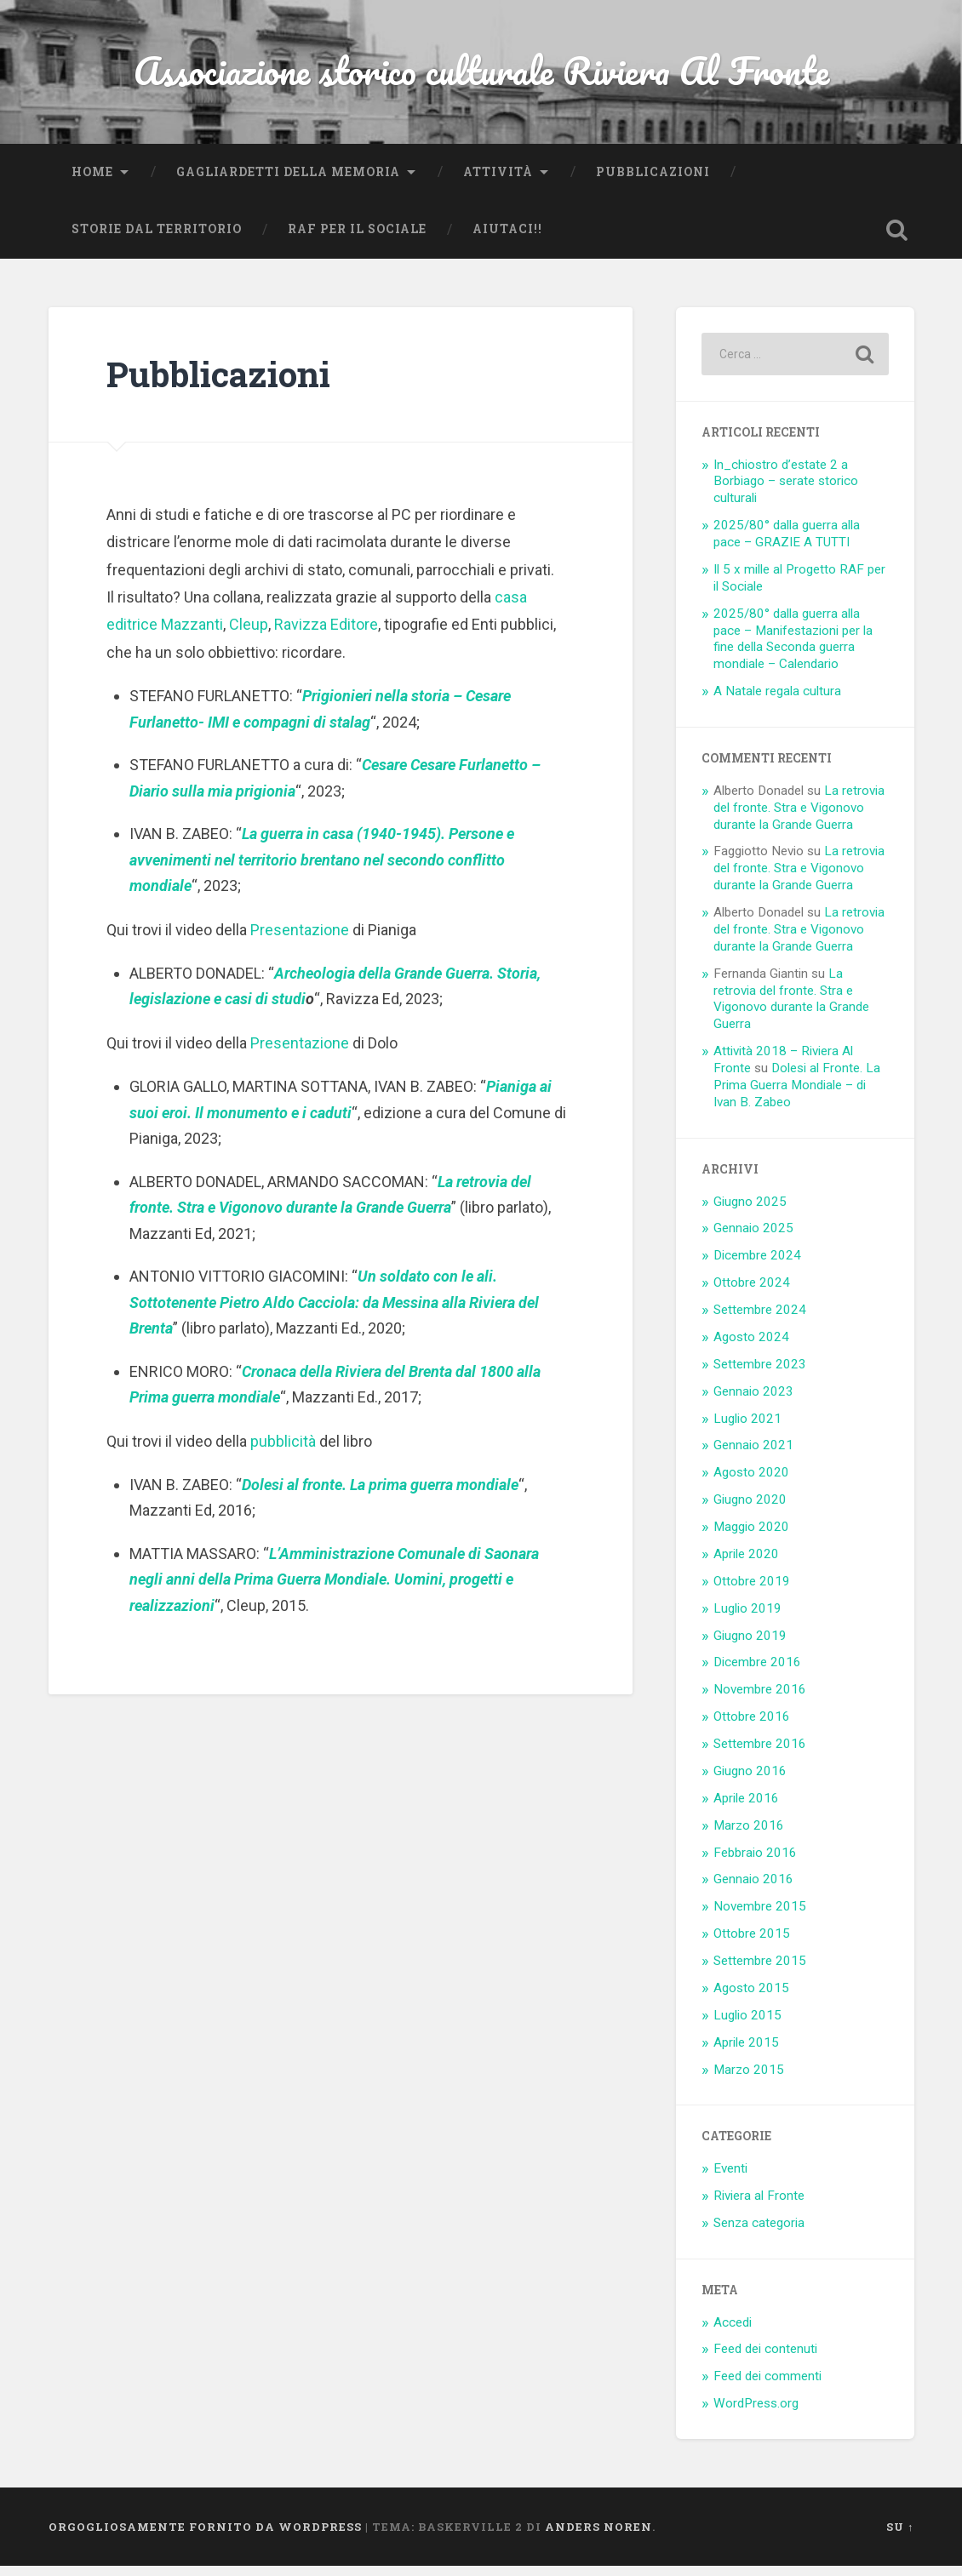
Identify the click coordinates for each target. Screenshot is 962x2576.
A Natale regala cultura (777, 701)
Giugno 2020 (750, 1509)
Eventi (730, 2178)
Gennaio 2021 (753, 1455)
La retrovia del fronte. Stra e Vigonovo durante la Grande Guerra (799, 817)
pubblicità (283, 1451)
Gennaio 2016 (753, 1889)
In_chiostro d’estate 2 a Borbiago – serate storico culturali (785, 492)
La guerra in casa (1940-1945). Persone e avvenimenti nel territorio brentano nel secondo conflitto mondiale (321, 870)
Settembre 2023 (759, 1374)
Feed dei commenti (767, 2386)
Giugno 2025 (750, 1211)
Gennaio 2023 (753, 1401)
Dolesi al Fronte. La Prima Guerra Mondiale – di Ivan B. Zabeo (796, 1095)
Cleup (248, 634)
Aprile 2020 (746, 1564)
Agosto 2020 (751, 1482)
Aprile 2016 (746, 1808)
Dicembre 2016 (757, 1672)
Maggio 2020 (751, 1537)
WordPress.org (756, 2413)
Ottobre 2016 (751, 1726)
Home (92, 182)
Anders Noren (598, 2536)
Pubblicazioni (653, 182)
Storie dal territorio (157, 239)
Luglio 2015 (747, 2025)
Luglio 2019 (747, 1618)
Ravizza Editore (326, 634)
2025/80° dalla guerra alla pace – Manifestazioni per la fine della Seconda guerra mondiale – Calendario (793, 649)
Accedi (732, 2331)
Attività (498, 182)
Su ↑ (899, 2536)
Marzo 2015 (748, 2079)
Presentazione (299, 940)
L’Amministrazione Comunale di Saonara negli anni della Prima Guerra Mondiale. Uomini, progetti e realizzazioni (334, 1590)
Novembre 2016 (759, 1699)
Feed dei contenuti (765, 2359)
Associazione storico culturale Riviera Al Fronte (481, 76)
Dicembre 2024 (757, 1265)
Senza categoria (759, 2233)
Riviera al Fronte (759, 2205)
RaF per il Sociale (357, 239)
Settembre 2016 (759, 1754)
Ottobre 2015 (751, 1943)
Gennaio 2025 (753, 1238)
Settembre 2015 (759, 1971)
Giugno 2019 (750, 1645)
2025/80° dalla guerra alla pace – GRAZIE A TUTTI (786, 544)
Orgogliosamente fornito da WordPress (205, 2536)
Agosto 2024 (751, 1347)
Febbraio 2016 (755, 1862)
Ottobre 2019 (751, 1591)
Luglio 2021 (747, 1428)
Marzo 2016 (748, 1835)
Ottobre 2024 (751, 1292)
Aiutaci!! (507, 239)
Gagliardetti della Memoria (288, 182)
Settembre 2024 (759, 1320)
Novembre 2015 (759, 1916)
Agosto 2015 (751, 1998)
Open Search (897, 240)
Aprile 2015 (746, 2052)
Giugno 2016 (750, 1781)
